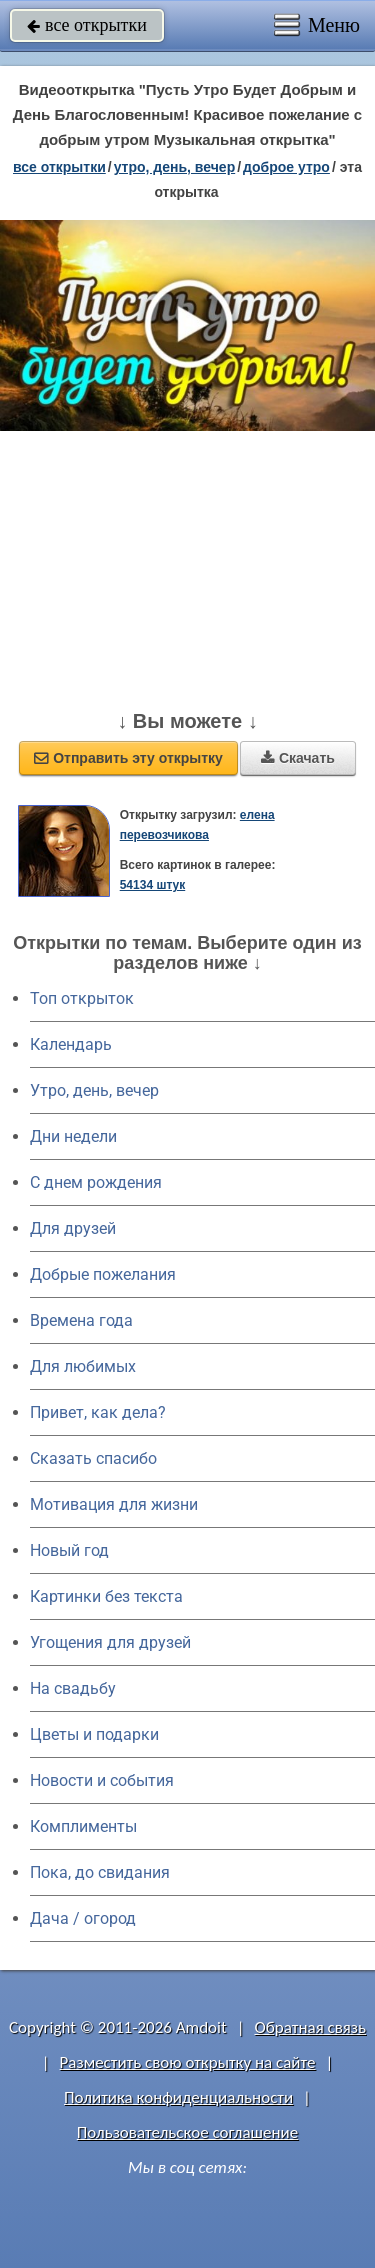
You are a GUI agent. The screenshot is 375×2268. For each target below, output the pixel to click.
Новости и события (102, 1780)
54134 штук (153, 885)
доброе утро (286, 167)
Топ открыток (82, 998)
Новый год (69, 1550)
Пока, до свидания (100, 1872)
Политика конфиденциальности (178, 2097)
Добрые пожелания (103, 1274)
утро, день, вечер (175, 167)
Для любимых (83, 1366)
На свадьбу (73, 1688)
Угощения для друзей (110, 1642)
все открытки (87, 25)
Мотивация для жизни (114, 1504)
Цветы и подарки (94, 1734)
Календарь (71, 1044)
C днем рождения (96, 1182)
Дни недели (73, 1136)
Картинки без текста (106, 1596)
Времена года (81, 1320)
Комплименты (83, 1826)
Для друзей (73, 1228)
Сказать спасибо (93, 1458)
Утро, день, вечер (94, 1090)
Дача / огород (83, 1918)
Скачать (298, 758)
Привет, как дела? (98, 1412)
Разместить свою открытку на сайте (188, 2062)
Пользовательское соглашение (187, 2132)
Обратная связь (310, 2027)
